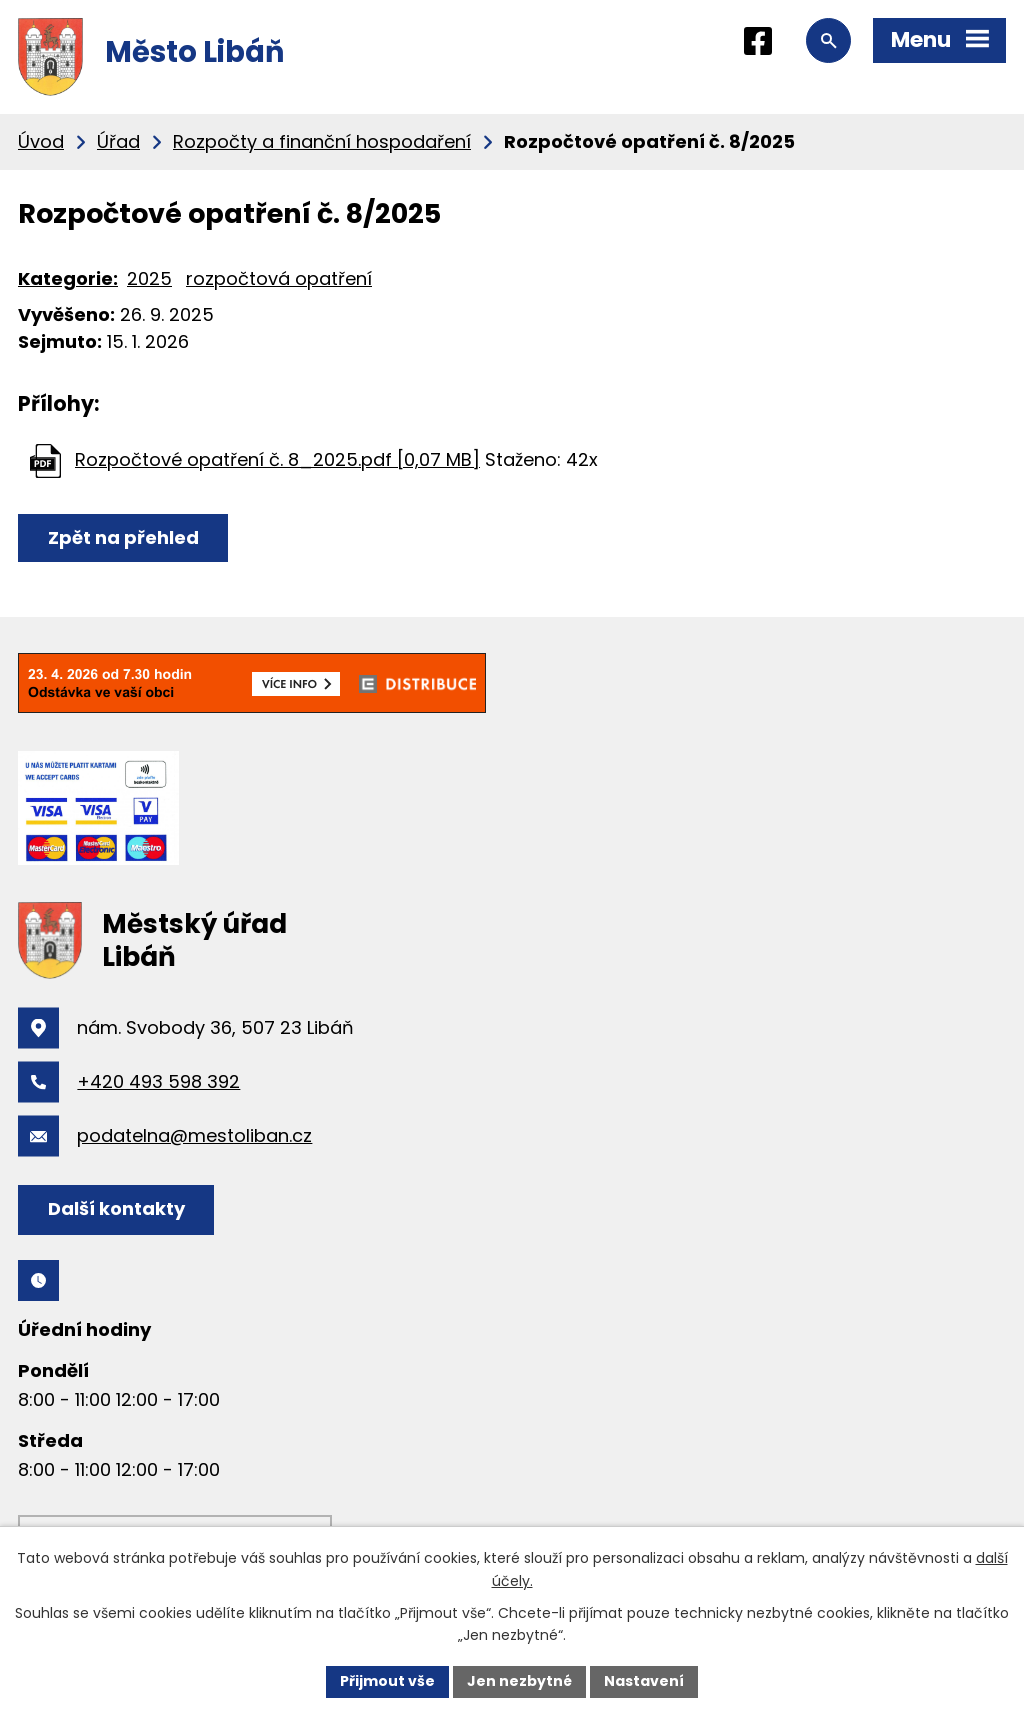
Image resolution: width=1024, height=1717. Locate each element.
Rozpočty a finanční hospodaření (322, 141)
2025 (149, 278)
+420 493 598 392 (158, 1081)
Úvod (41, 141)
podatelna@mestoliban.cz (194, 1135)
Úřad (118, 141)
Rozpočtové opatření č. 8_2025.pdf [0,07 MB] (277, 459)
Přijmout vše (387, 1681)
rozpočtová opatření (279, 278)
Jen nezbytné (519, 1681)
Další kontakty (116, 1208)
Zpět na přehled (123, 537)
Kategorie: (68, 278)
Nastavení (644, 1681)
